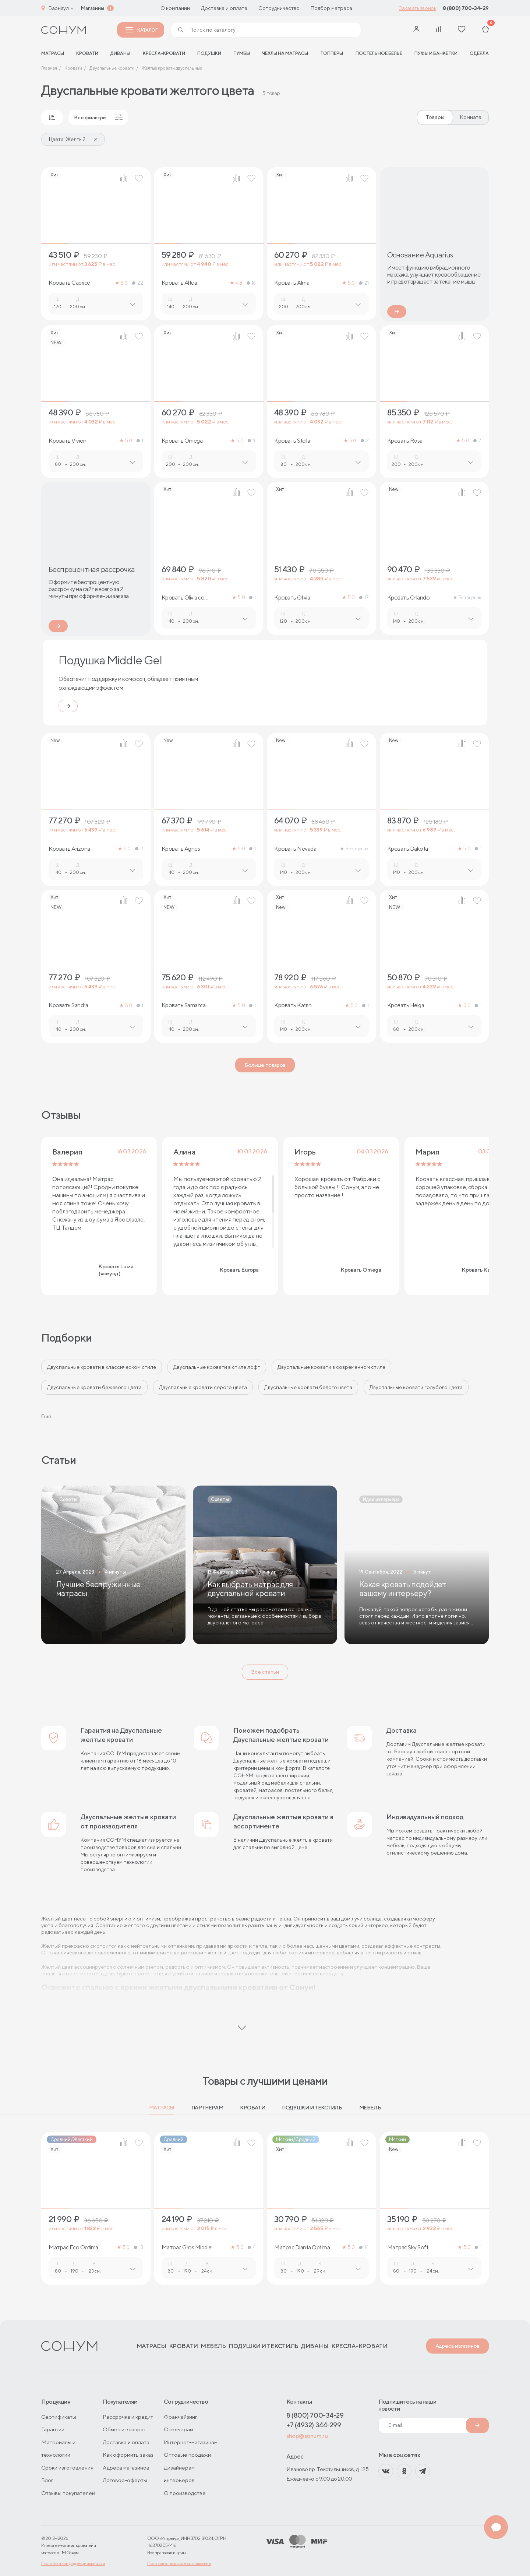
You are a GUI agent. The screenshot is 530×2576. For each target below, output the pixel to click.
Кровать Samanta (184, 1005)
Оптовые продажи (187, 2455)
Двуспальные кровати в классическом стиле (101, 1367)
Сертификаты (58, 2417)
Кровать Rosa (405, 441)
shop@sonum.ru (307, 2435)
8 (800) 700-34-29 (466, 8)
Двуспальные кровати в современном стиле (331, 1367)
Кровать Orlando (408, 598)
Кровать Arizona (69, 849)
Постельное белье (379, 53)
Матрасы (161, 2108)
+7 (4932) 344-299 (313, 2425)
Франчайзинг (180, 2417)
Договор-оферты (125, 2480)
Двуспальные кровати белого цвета (308, 1387)
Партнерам (207, 2108)
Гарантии (52, 2429)
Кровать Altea (179, 283)
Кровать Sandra (68, 1005)
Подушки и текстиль (312, 2108)
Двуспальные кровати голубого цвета (416, 1387)
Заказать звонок (417, 8)
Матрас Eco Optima (73, 2247)
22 (137, 283)
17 (363, 597)
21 (363, 283)
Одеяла (479, 53)
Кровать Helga (405, 1005)
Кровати (87, 53)
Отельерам (178, 2429)
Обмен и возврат (124, 2429)
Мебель (370, 2108)
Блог (47, 2480)
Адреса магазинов (457, 2346)
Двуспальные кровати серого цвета (203, 1387)
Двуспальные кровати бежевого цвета (94, 1387)
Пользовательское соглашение (179, 2563)
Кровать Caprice (69, 283)
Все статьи (265, 1672)
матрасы (52, 53)
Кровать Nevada (295, 849)
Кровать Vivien (67, 441)
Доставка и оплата (224, 8)
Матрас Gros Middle (187, 2247)
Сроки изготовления (67, 2467)
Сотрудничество (279, 8)
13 (138, 2247)
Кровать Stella (292, 441)
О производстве (185, 2493)
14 (363, 2247)
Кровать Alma (291, 283)
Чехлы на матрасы (285, 53)
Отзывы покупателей (68, 2493)
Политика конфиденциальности (73, 2563)
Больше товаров (265, 1065)
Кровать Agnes (181, 849)
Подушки (209, 53)
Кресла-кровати (164, 53)
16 (251, 283)
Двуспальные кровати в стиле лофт (216, 1367)
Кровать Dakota (407, 849)
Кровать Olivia (292, 598)
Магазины (92, 8)
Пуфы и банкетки (435, 53)
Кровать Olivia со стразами (183, 598)
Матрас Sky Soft (407, 2247)
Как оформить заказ (128, 2455)
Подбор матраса (331, 8)
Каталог (141, 30)
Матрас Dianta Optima (302, 2247)
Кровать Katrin (292, 1005)
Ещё (46, 1416)
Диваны (120, 53)
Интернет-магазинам (191, 2442)
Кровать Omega (182, 441)
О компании (175, 8)
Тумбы (241, 53)
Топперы (331, 53)
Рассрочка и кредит (128, 2417)
